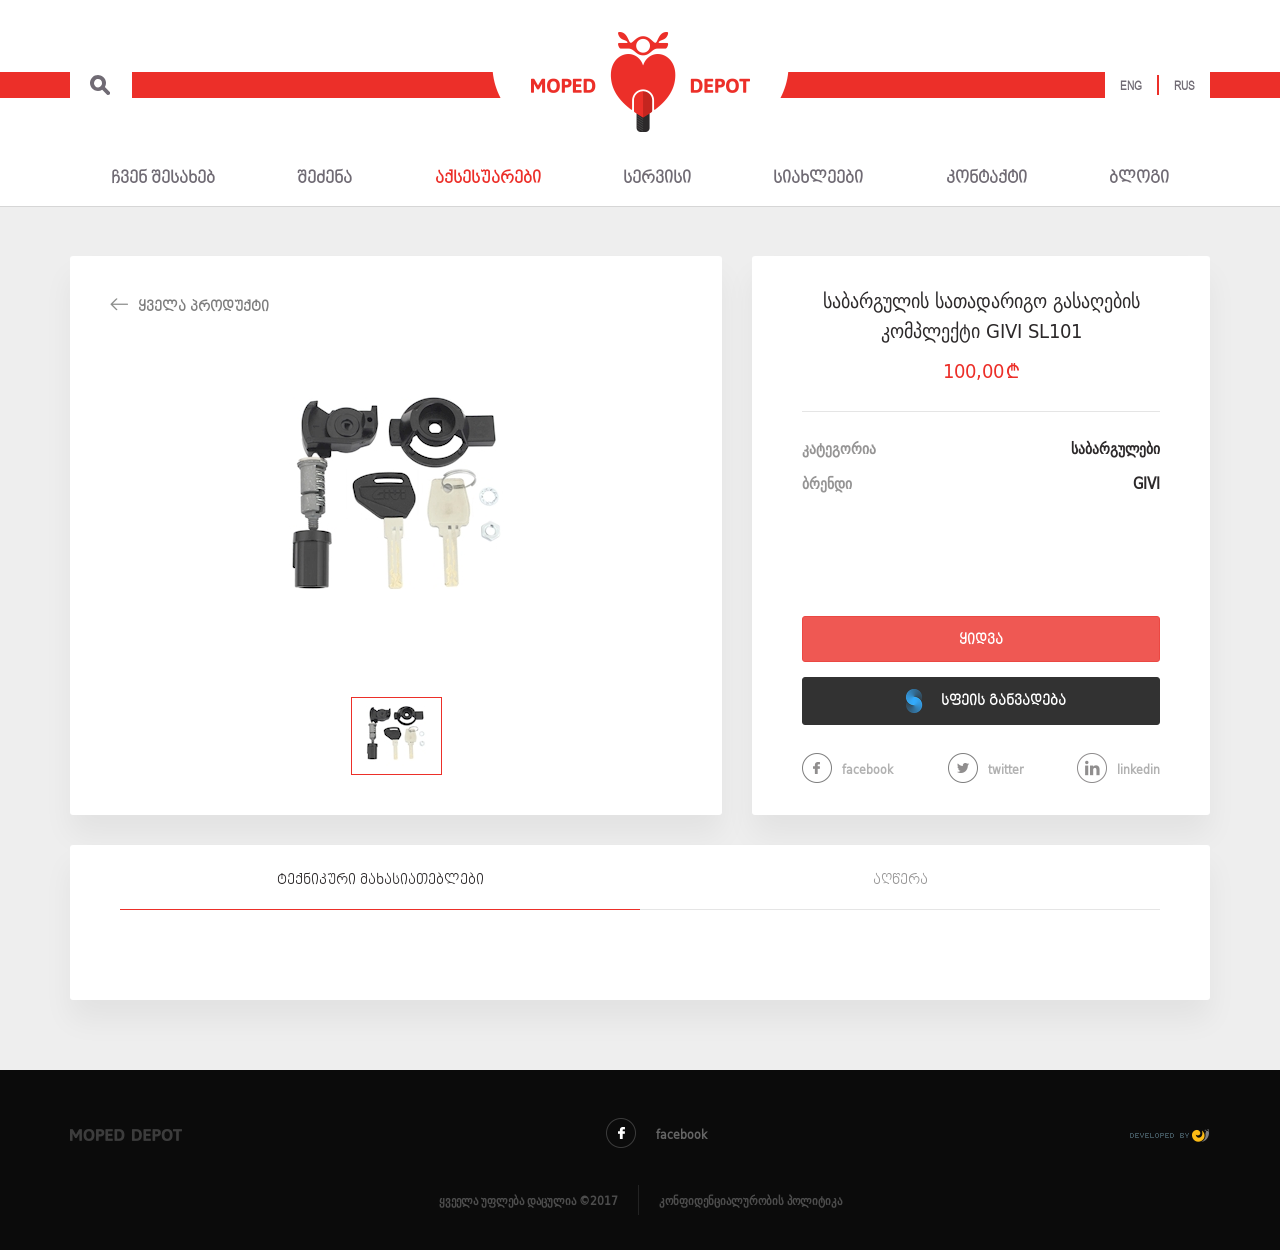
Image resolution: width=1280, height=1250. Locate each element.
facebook (847, 769)
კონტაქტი (986, 178)
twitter (985, 769)
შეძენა (324, 178)
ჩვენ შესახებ (163, 178)
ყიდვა (981, 639)
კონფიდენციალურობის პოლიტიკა (750, 1200)
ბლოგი (1139, 178)
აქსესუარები (488, 178)
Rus (1184, 86)
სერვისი (657, 178)
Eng (1131, 86)
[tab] (380, 877)
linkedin (1118, 769)
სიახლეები (818, 178)
